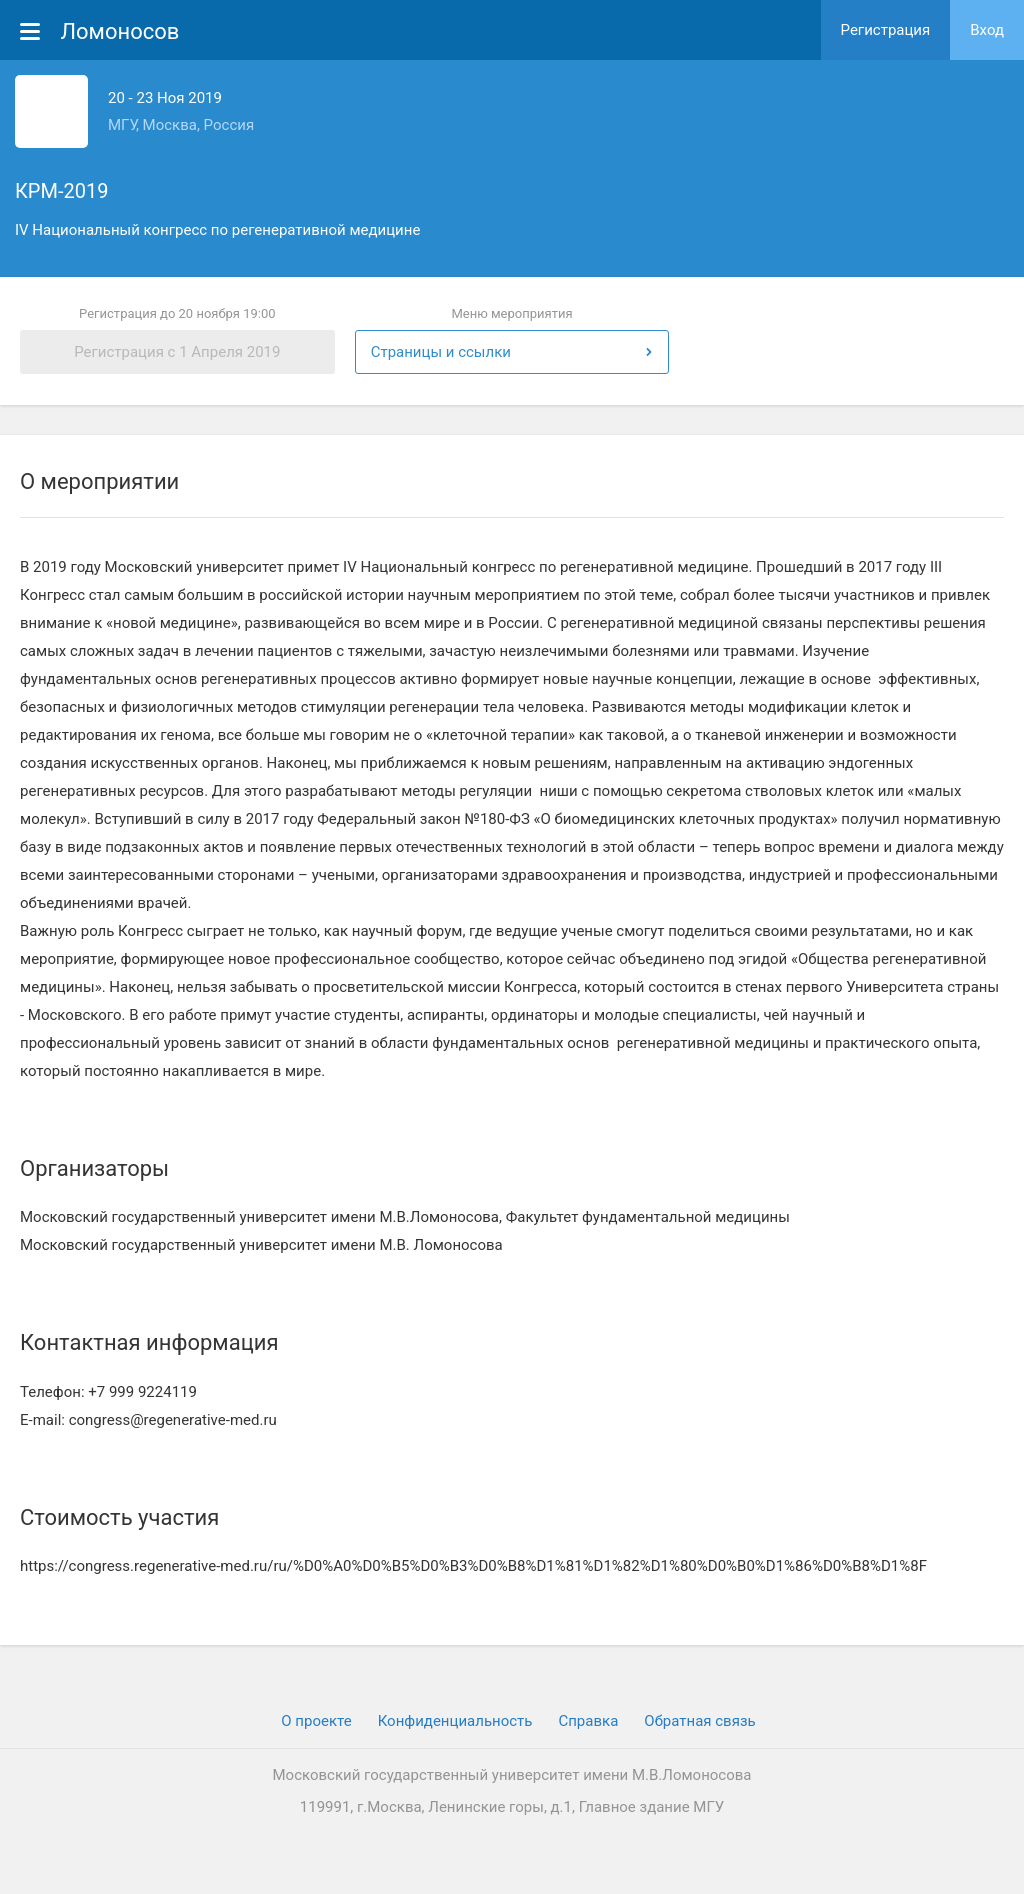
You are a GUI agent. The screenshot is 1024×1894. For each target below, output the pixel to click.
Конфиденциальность (455, 1721)
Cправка (588, 1721)
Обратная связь (699, 1721)
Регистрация (886, 30)
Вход (987, 30)
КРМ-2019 (61, 191)
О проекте (316, 1721)
